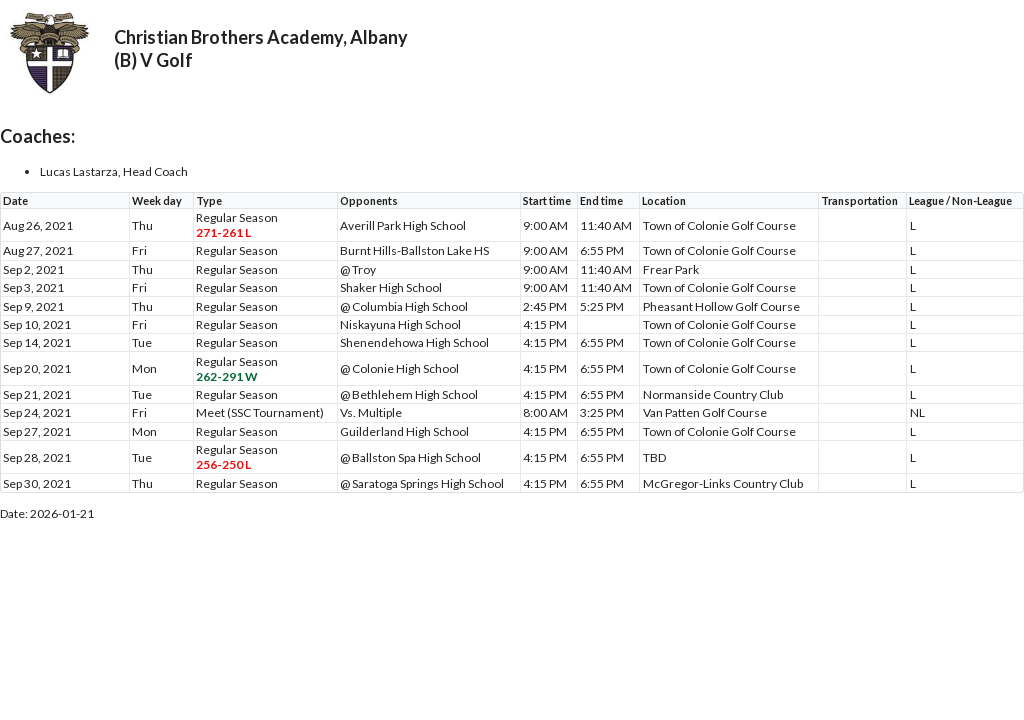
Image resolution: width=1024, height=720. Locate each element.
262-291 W (227, 376)
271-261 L (223, 232)
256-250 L (223, 464)
